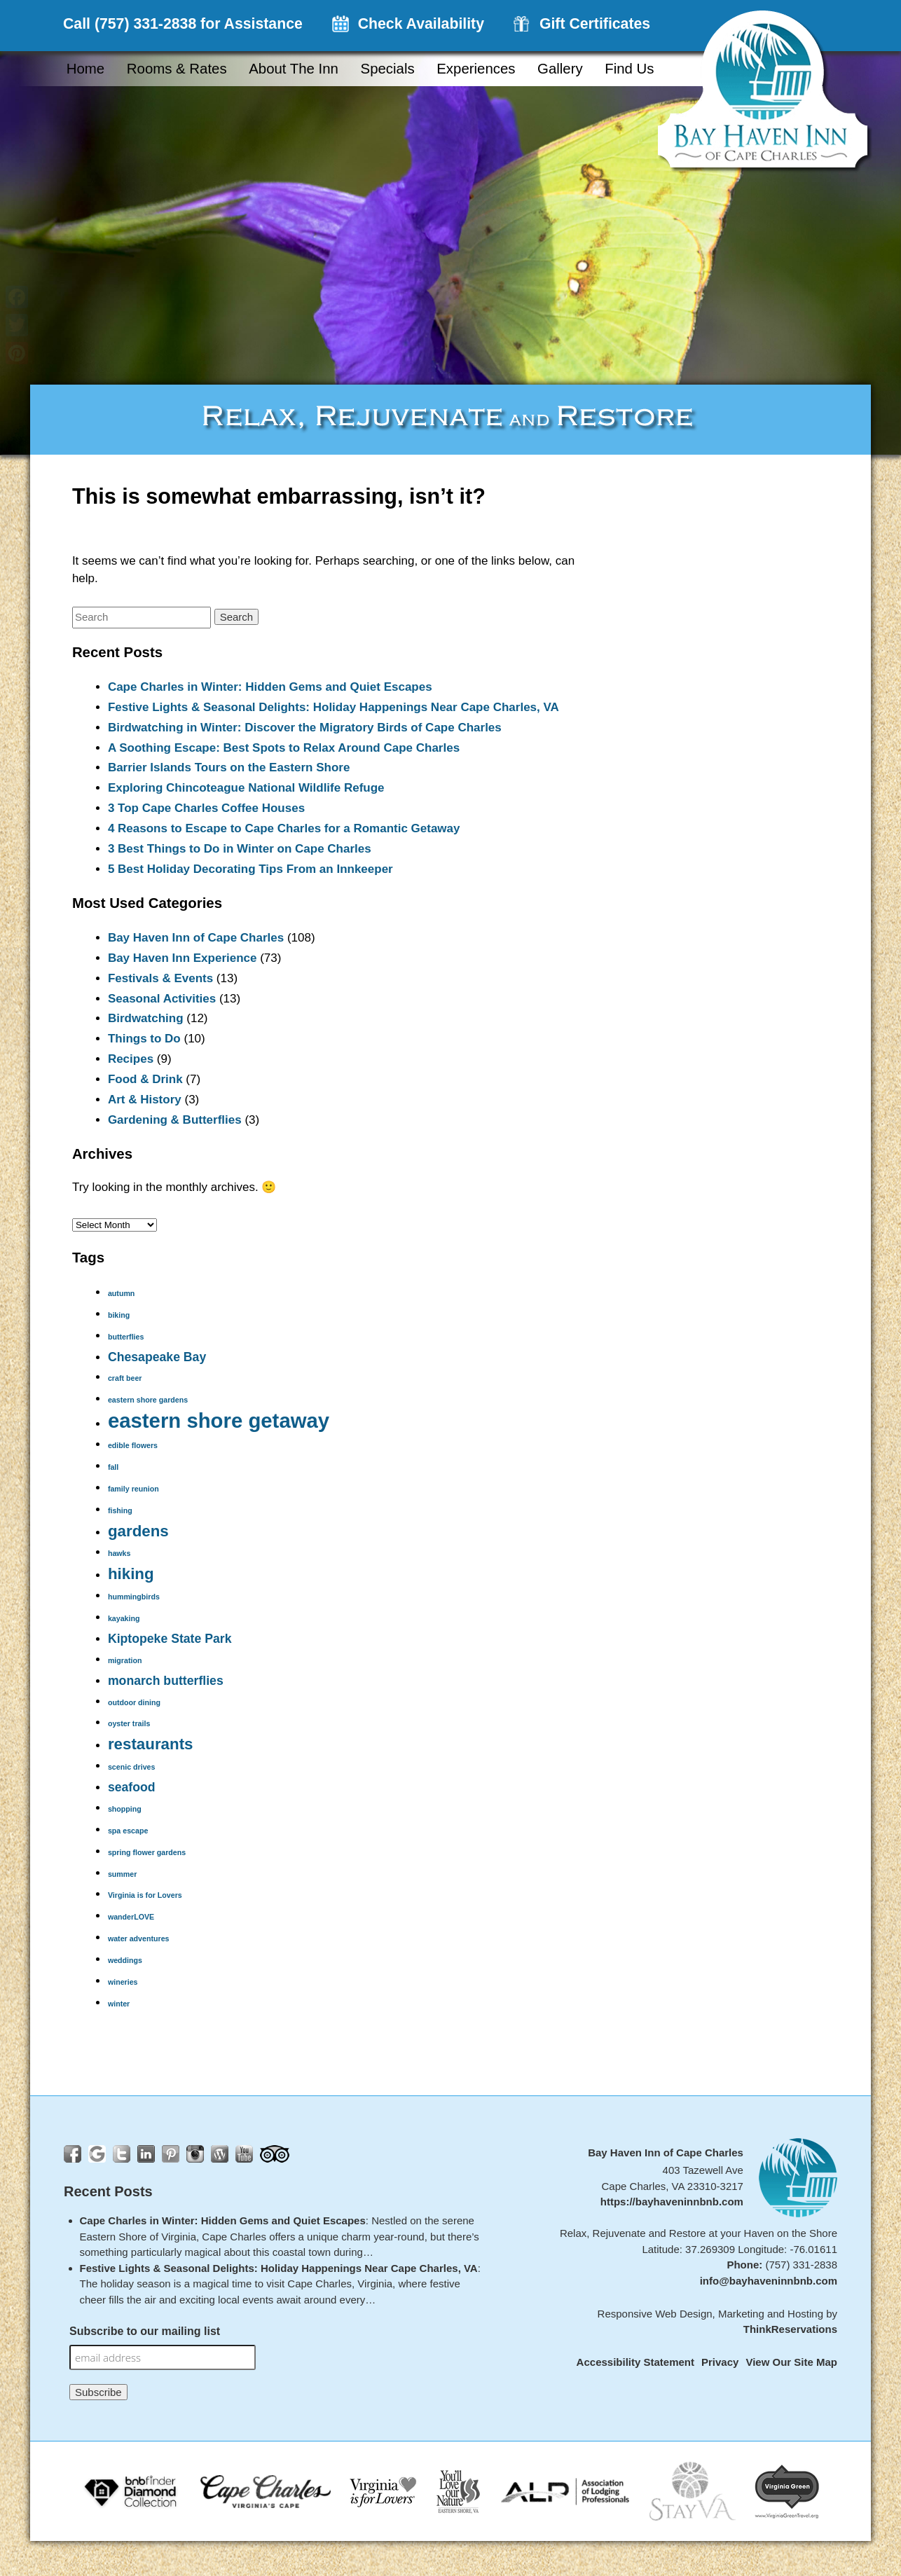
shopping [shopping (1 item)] (125, 1809)
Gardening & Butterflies (175, 1120)
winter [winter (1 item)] (119, 2003)
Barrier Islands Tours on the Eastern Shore (229, 767)
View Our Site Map (791, 2362)
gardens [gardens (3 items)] (138, 1531)
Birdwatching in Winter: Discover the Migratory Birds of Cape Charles (305, 727)
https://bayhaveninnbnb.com (671, 2201)
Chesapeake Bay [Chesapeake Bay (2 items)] (157, 1357)
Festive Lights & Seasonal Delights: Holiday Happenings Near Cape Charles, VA (333, 707)
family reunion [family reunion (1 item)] (133, 1489)
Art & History (144, 1099)
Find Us (629, 68)
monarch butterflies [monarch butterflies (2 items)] (165, 1681)
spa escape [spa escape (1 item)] (128, 1830)
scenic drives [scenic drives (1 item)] (132, 1767)
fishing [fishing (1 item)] (120, 1510)
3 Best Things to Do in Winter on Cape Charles (239, 848)
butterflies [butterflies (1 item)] (126, 1336)
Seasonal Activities (162, 998)
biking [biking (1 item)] (119, 1315)
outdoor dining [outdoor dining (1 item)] (134, 1702)
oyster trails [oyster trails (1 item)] (129, 1723)
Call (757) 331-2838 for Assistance (183, 23)
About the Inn (293, 68)
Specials (388, 68)
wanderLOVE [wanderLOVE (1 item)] (131, 1917)
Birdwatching (146, 1018)
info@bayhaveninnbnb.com (768, 2281)
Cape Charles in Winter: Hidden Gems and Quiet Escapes (270, 687)
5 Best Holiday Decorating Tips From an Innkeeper (250, 869)
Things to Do (144, 1038)
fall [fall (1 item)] (113, 1467)
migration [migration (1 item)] (125, 1660)
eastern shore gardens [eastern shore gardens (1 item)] (148, 1400)
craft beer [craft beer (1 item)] (125, 1378)
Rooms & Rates (177, 68)
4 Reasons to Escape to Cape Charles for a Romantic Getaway (284, 828)
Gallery (560, 68)
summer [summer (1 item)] (122, 1874)
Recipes (130, 1059)
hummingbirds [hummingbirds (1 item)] (134, 1596)
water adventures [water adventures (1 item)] (139, 1938)
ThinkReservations (790, 2329)
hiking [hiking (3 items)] (131, 1574)
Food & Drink (145, 1079)
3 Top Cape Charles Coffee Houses (206, 808)
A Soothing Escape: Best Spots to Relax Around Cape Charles (284, 748)
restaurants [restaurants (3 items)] (150, 1744)
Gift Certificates (594, 23)
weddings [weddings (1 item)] (125, 1960)
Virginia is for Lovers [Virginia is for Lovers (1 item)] (145, 1895)
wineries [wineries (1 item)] (123, 1982)
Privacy (719, 2362)
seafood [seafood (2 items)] (132, 1787)
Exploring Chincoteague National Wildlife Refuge (246, 787)
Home (85, 68)
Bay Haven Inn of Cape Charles (196, 937)
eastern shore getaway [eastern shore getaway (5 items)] (218, 1420)
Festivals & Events (160, 978)
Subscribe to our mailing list (144, 2331)
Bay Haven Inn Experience (182, 958)
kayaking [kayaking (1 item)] (124, 1618)
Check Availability (421, 23)
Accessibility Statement (635, 2362)
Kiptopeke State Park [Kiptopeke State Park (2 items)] (170, 1639)
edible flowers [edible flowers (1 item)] (133, 1445)
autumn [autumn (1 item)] (121, 1293)
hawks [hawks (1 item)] (119, 1553)
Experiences (475, 68)
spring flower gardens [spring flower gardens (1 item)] (147, 1852)
